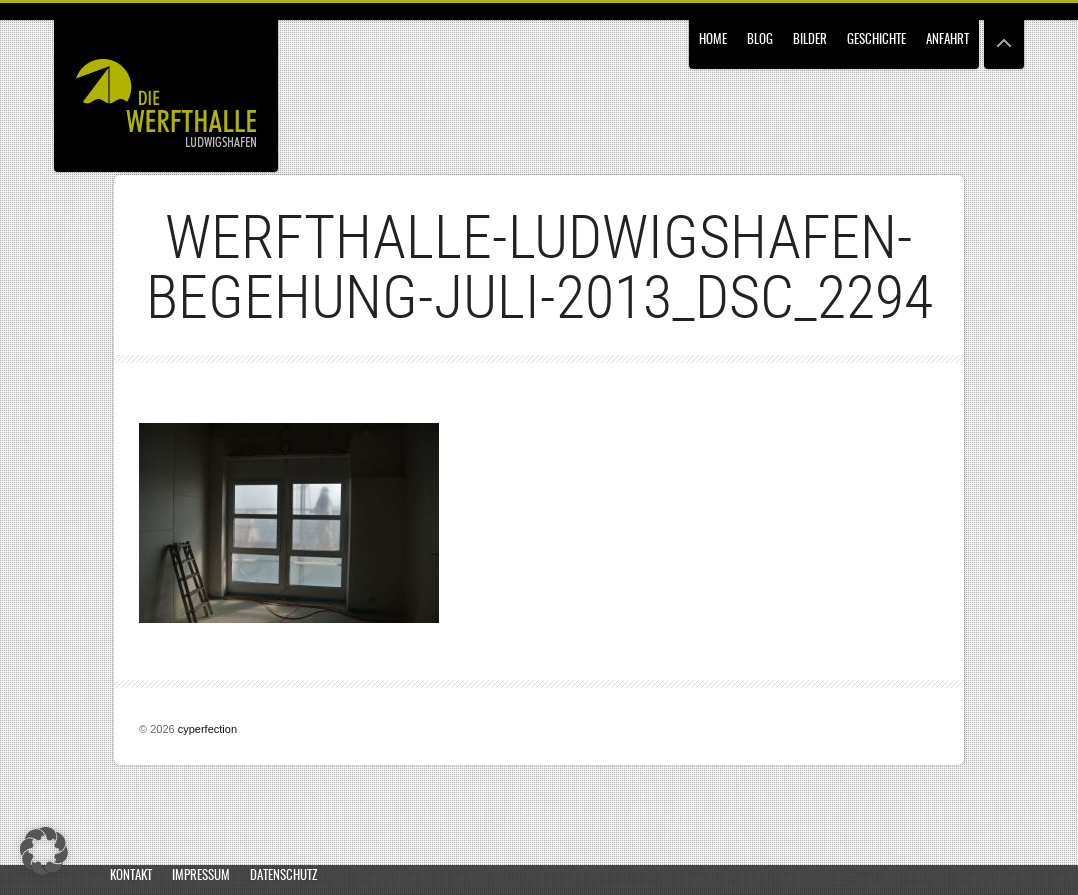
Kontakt (131, 876)
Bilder (810, 40)
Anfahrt (947, 40)
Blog (760, 40)
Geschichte (876, 40)
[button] (44, 851)
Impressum (201, 876)
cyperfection (207, 729)
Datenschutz (283, 876)
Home (713, 40)
